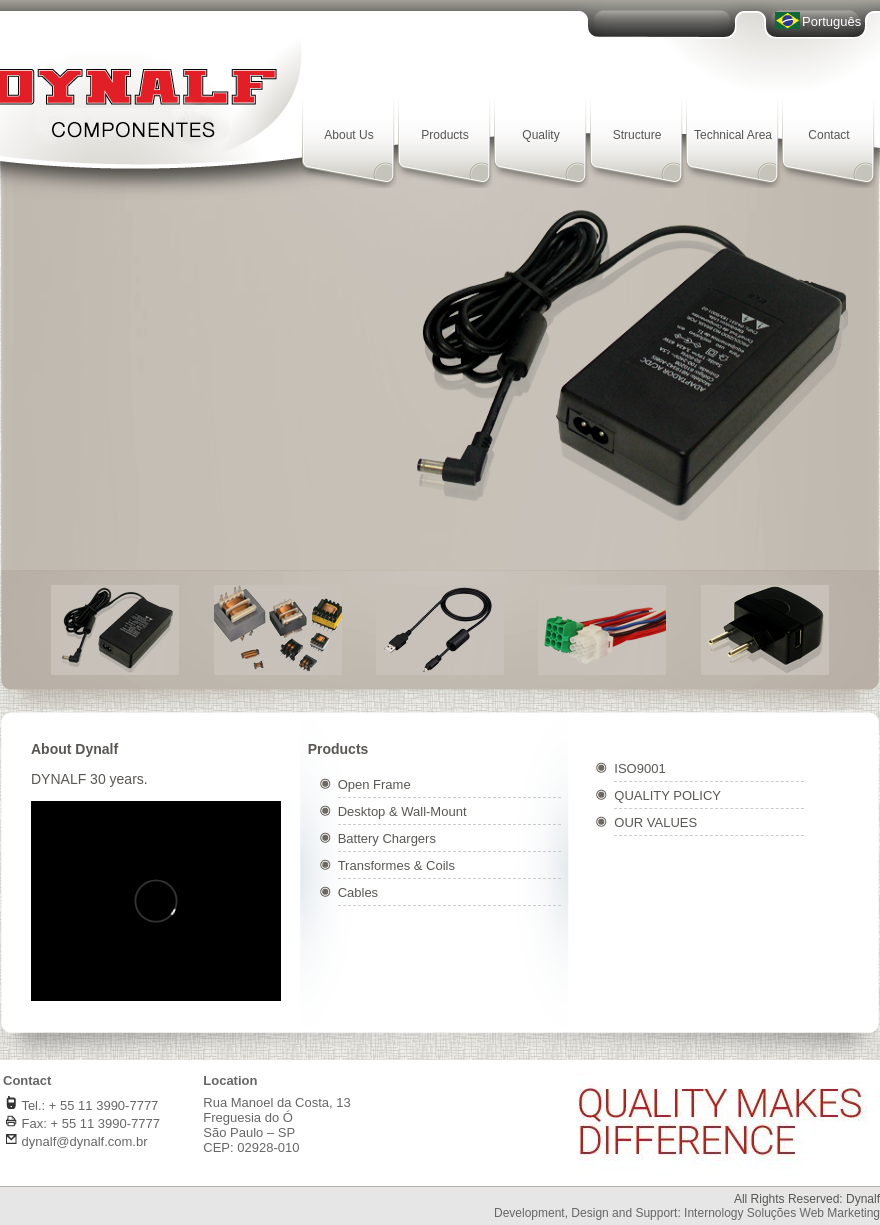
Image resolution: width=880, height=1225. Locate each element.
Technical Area (733, 135)
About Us (348, 135)
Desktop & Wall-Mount (402, 811)
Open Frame (374, 784)
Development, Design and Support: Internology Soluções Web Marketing (687, 1213)
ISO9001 (639, 768)
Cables (358, 892)
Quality (540, 135)
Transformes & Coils (396, 865)
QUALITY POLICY (667, 795)
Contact (828, 135)
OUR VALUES (655, 822)
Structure (637, 135)
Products (444, 135)
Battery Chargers (387, 838)
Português (831, 21)
